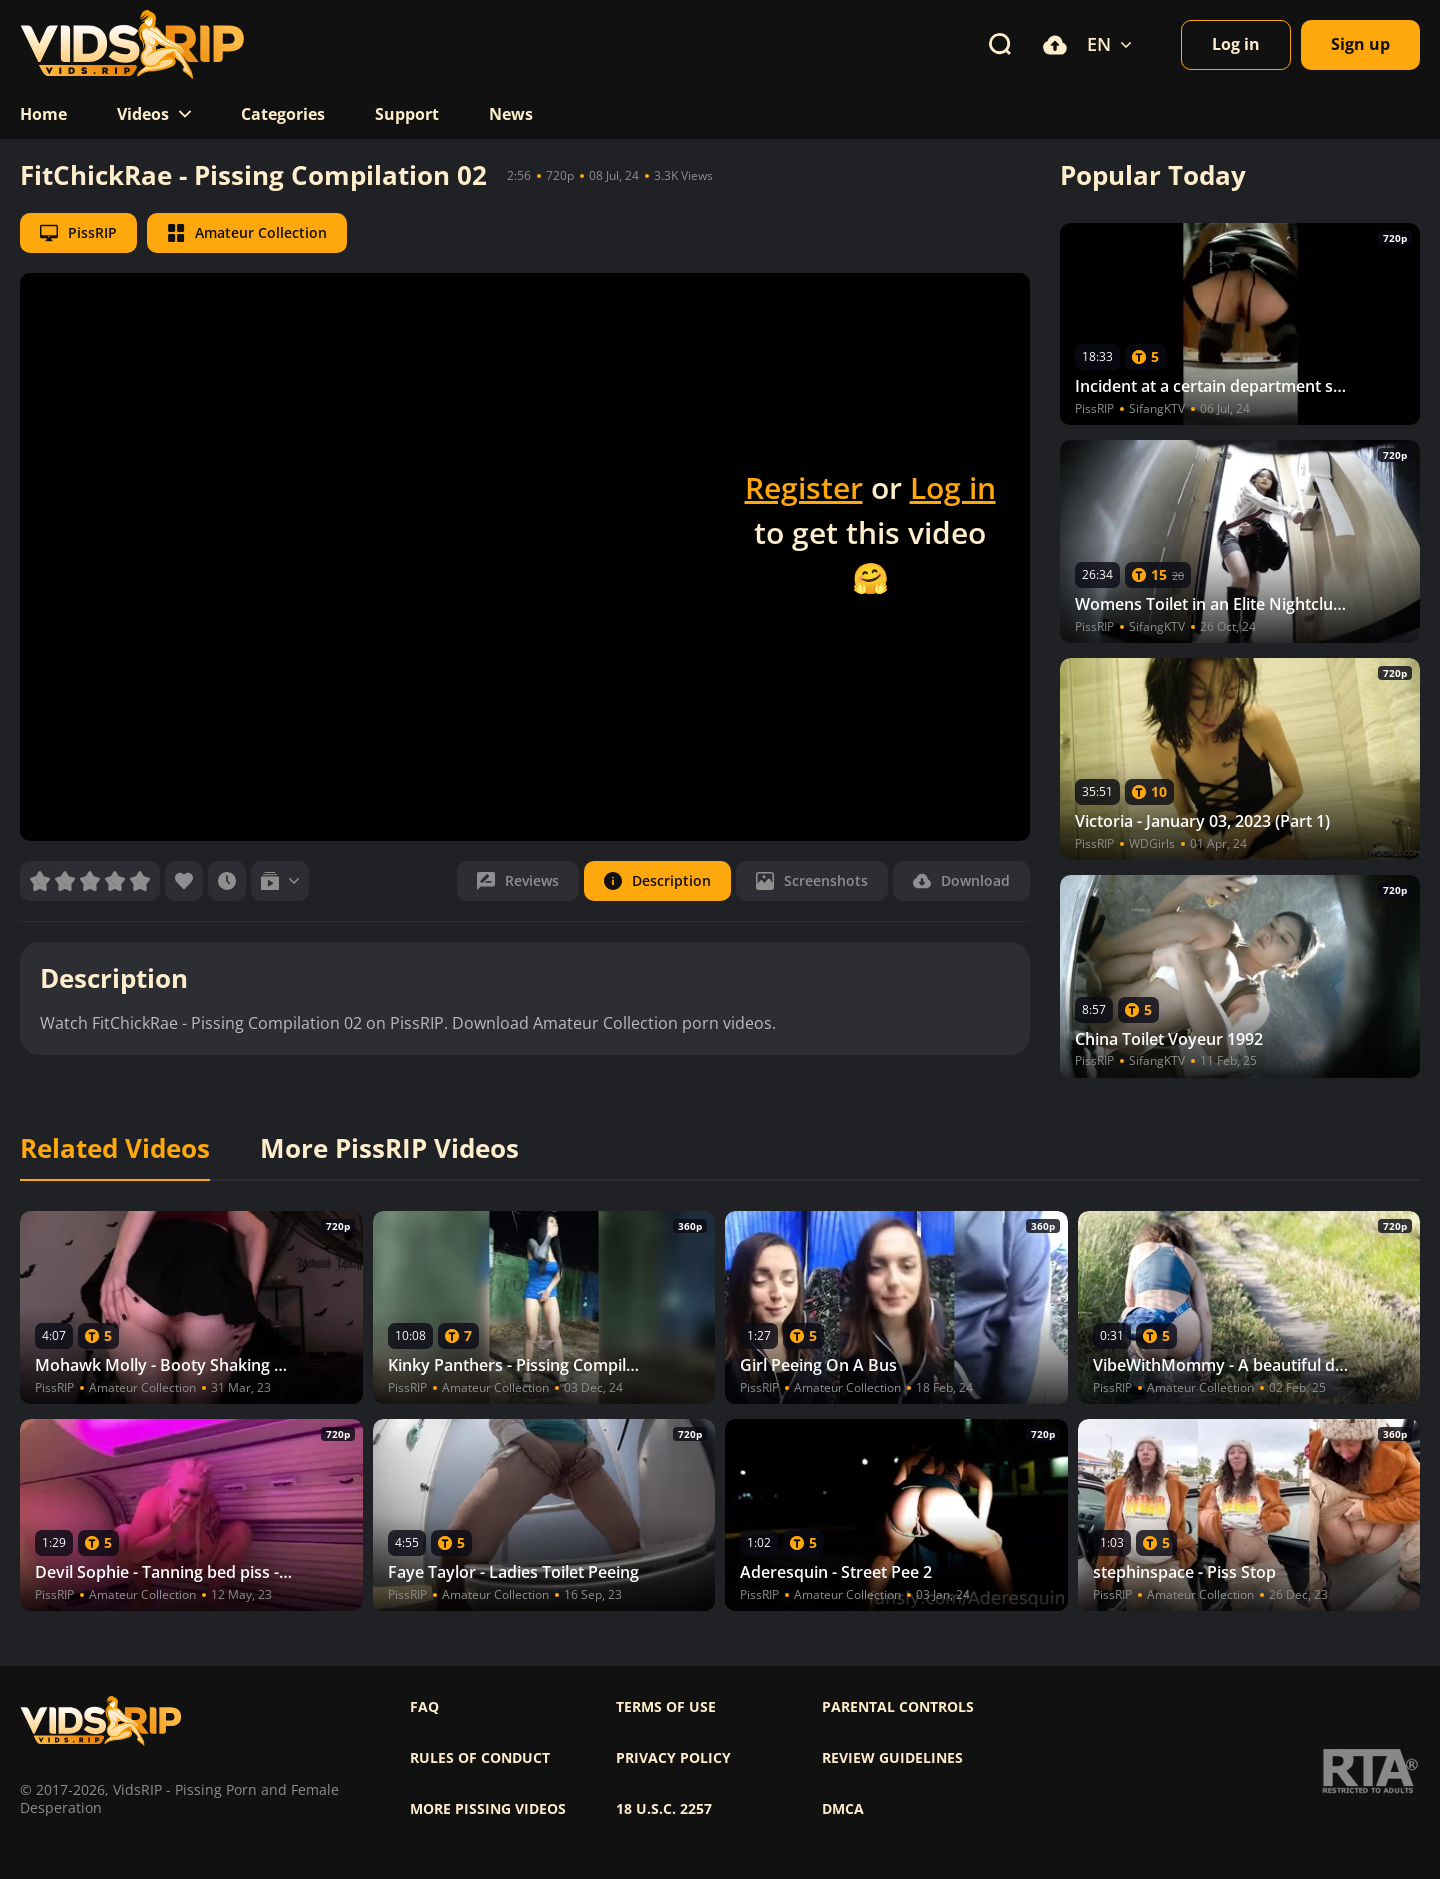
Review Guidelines (892, 1758)
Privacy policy (673, 1758)
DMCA (843, 1809)
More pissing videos (488, 1809)
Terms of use (666, 1707)
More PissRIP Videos (389, 1149)
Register (804, 487)
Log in (953, 487)
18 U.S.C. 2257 (664, 1809)
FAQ (424, 1707)
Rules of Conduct (480, 1758)
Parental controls (898, 1707)
